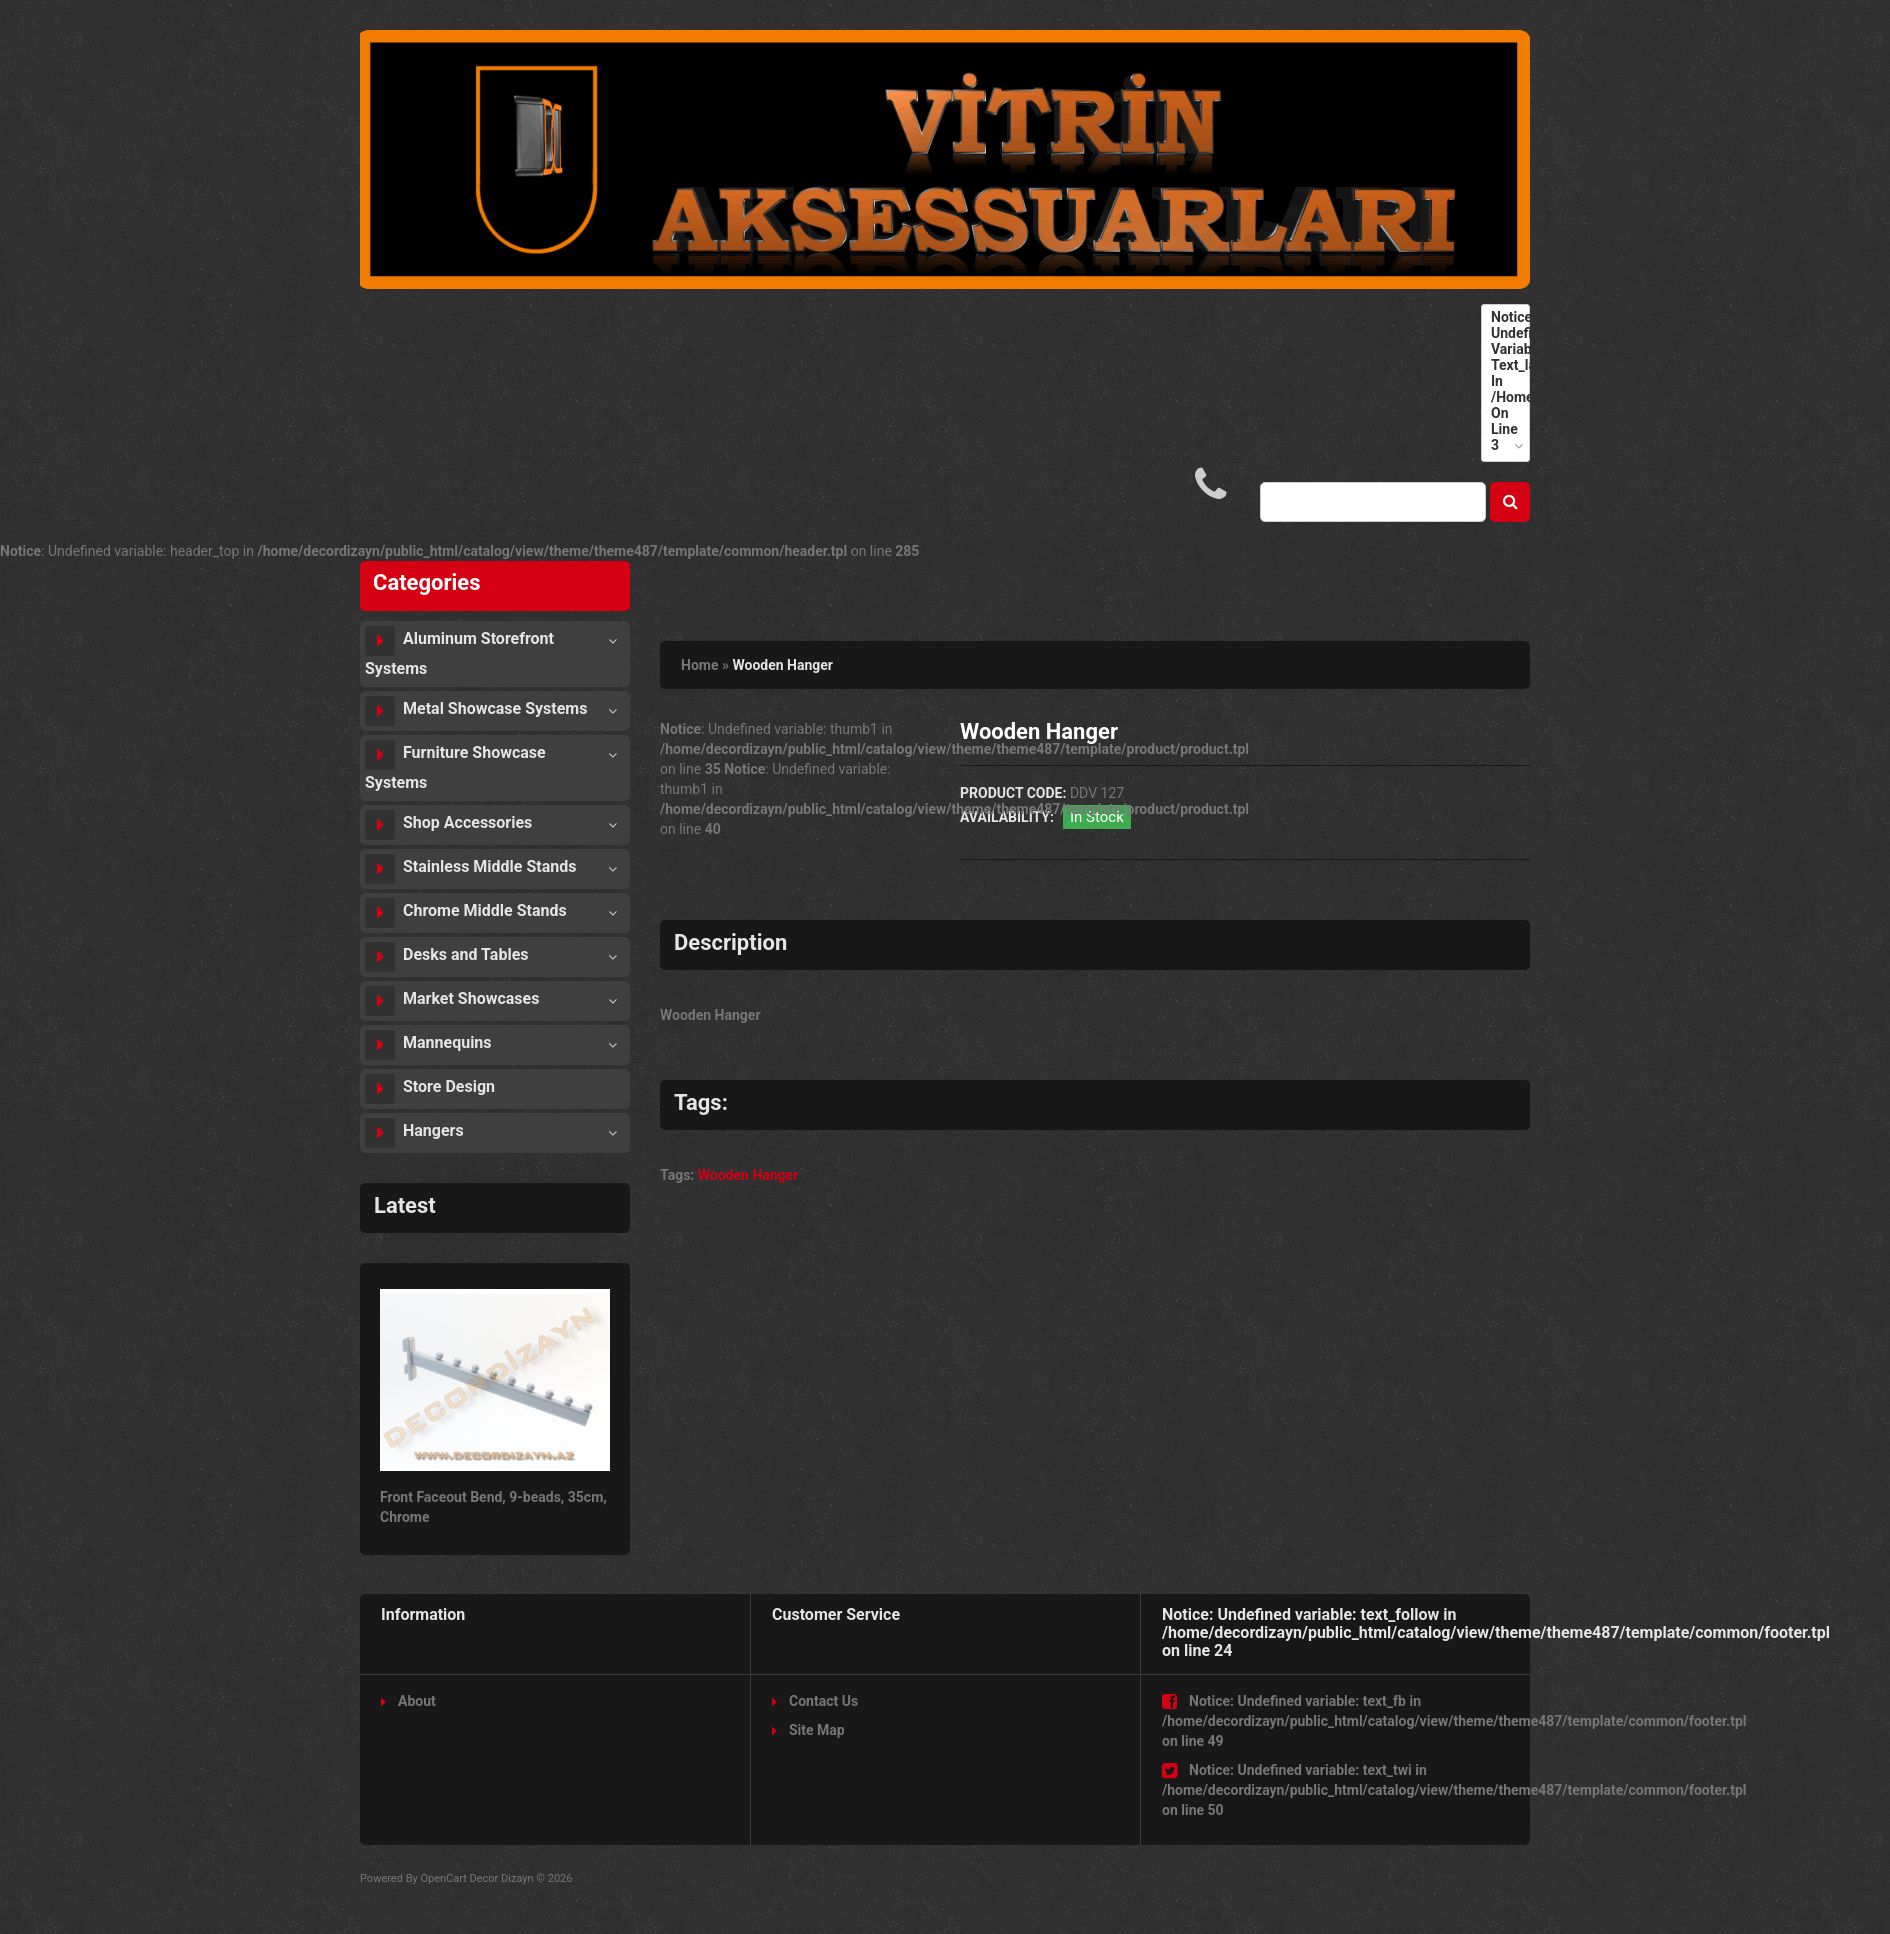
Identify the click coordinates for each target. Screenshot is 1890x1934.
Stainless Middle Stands (470, 869)
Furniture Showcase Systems (455, 766)
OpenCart (443, 1878)
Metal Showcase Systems (476, 711)
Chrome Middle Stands (466, 913)
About (408, 1701)
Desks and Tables (447, 957)
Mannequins (428, 1045)
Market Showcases (452, 1001)
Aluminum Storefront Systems (459, 652)
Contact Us (815, 1701)
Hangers (414, 1133)
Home (699, 665)
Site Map (808, 1730)
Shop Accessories (448, 825)
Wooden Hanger (782, 665)
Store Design (430, 1089)
